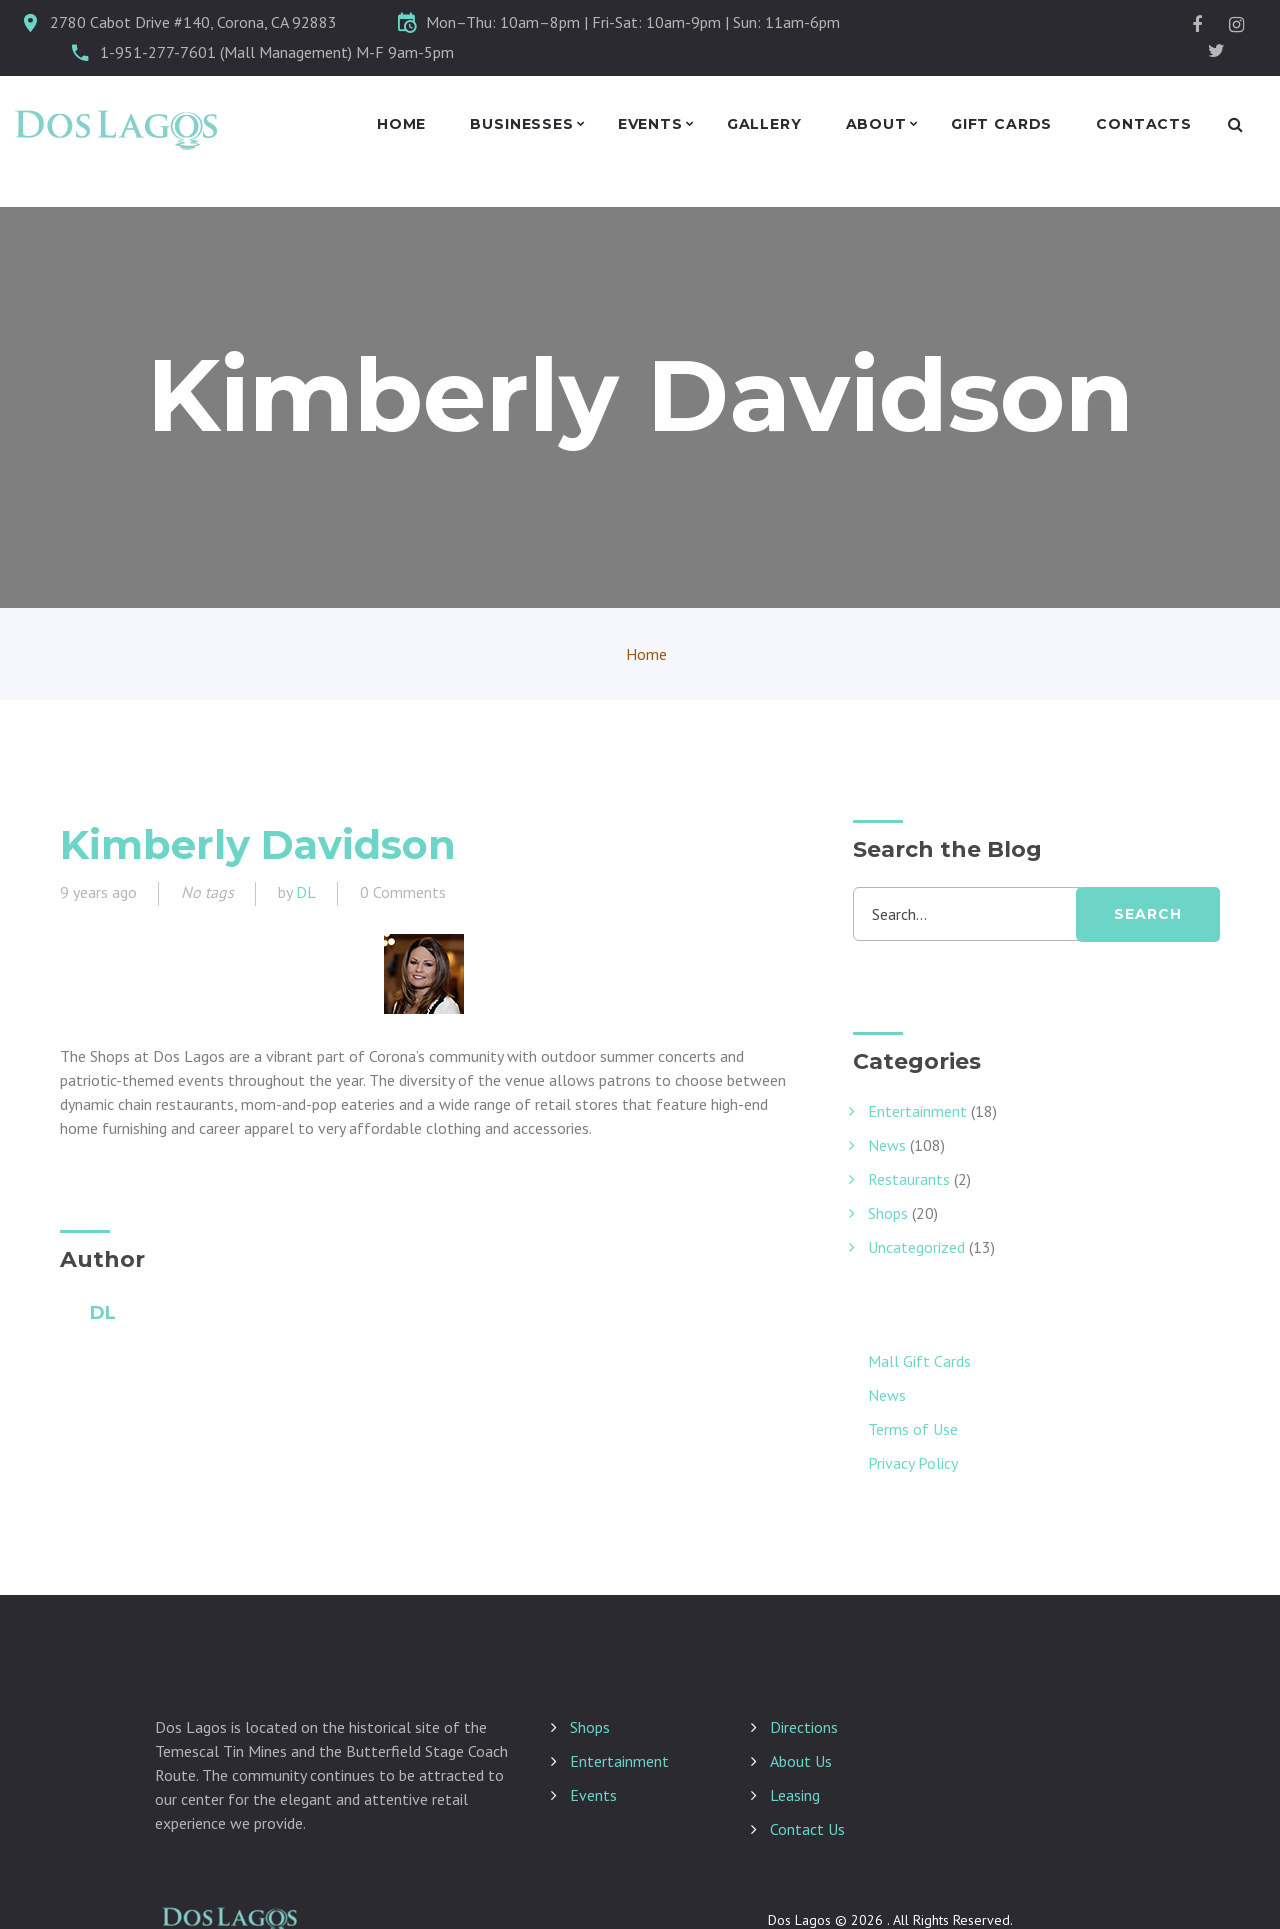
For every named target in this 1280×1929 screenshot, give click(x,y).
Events (650, 124)
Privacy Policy (913, 1463)
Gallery (764, 124)
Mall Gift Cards (919, 1361)
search (1147, 914)
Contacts (1144, 124)
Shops (888, 1213)
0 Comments (403, 892)
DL (306, 892)
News (887, 1145)
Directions (804, 1727)
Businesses (521, 124)
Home (401, 124)
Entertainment (917, 1111)
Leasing (795, 1795)
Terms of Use (913, 1429)
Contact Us (807, 1829)
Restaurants (909, 1179)
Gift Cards (1001, 124)
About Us (801, 1761)
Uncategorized (916, 1247)
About (876, 124)
